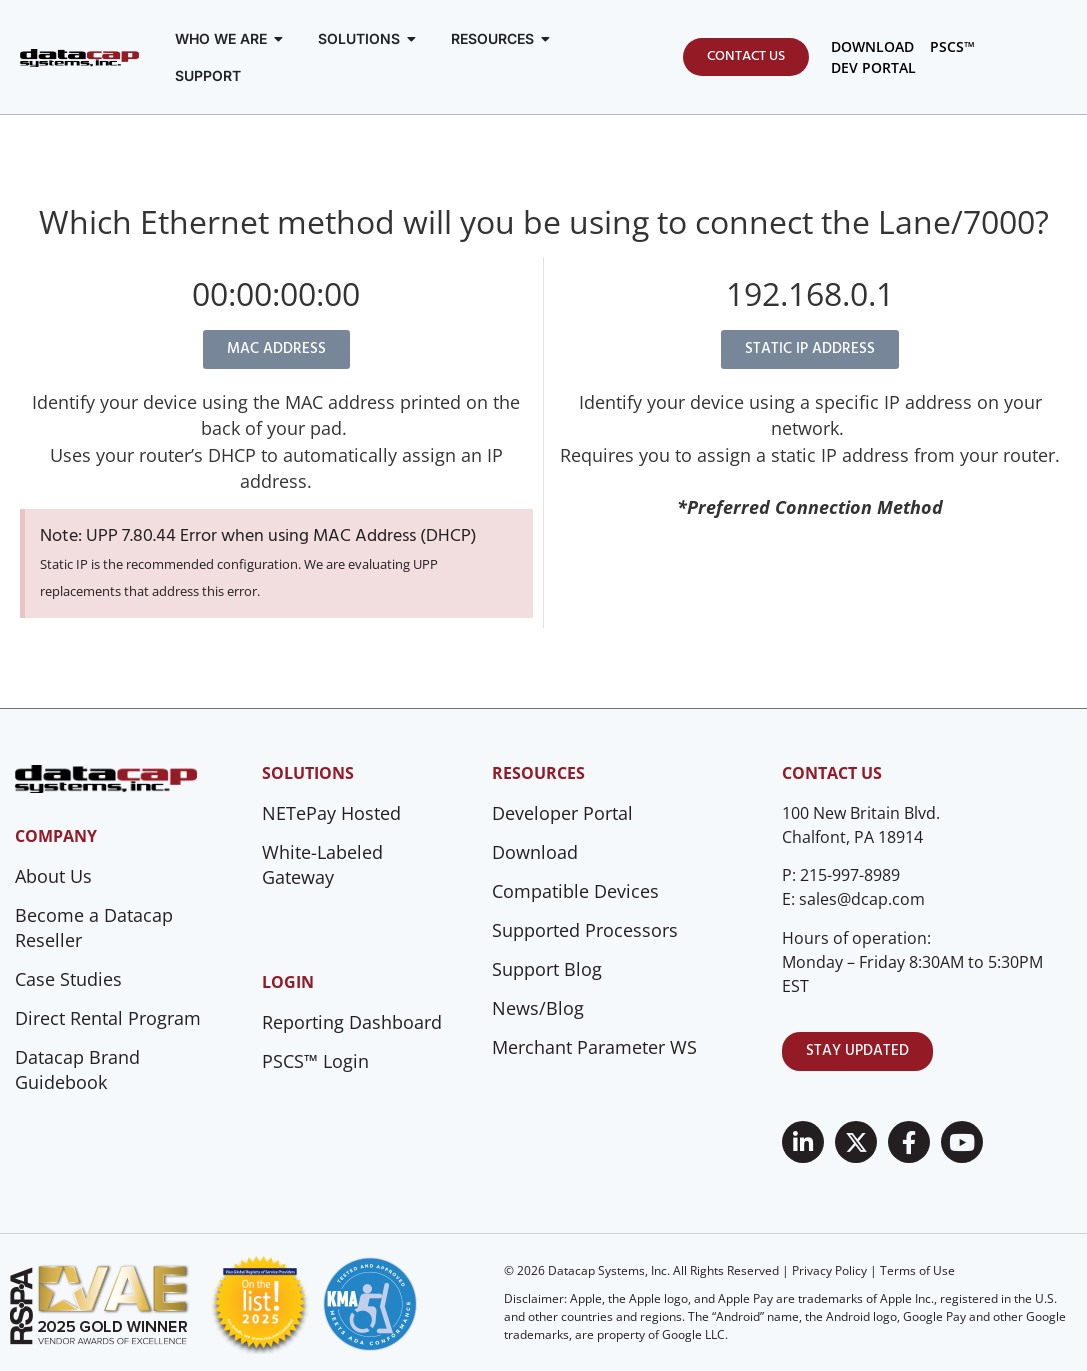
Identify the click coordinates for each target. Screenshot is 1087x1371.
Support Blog (547, 969)
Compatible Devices (575, 891)
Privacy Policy (829, 1270)
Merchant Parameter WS (594, 1047)
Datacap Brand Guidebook (77, 1069)
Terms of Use (917, 1270)
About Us (53, 876)
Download (535, 852)
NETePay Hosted (331, 813)
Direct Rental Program (108, 1018)
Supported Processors (585, 930)
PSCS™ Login (315, 1061)
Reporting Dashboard (352, 1022)
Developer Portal (562, 813)
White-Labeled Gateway (322, 864)
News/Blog (538, 1008)
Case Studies (68, 979)
